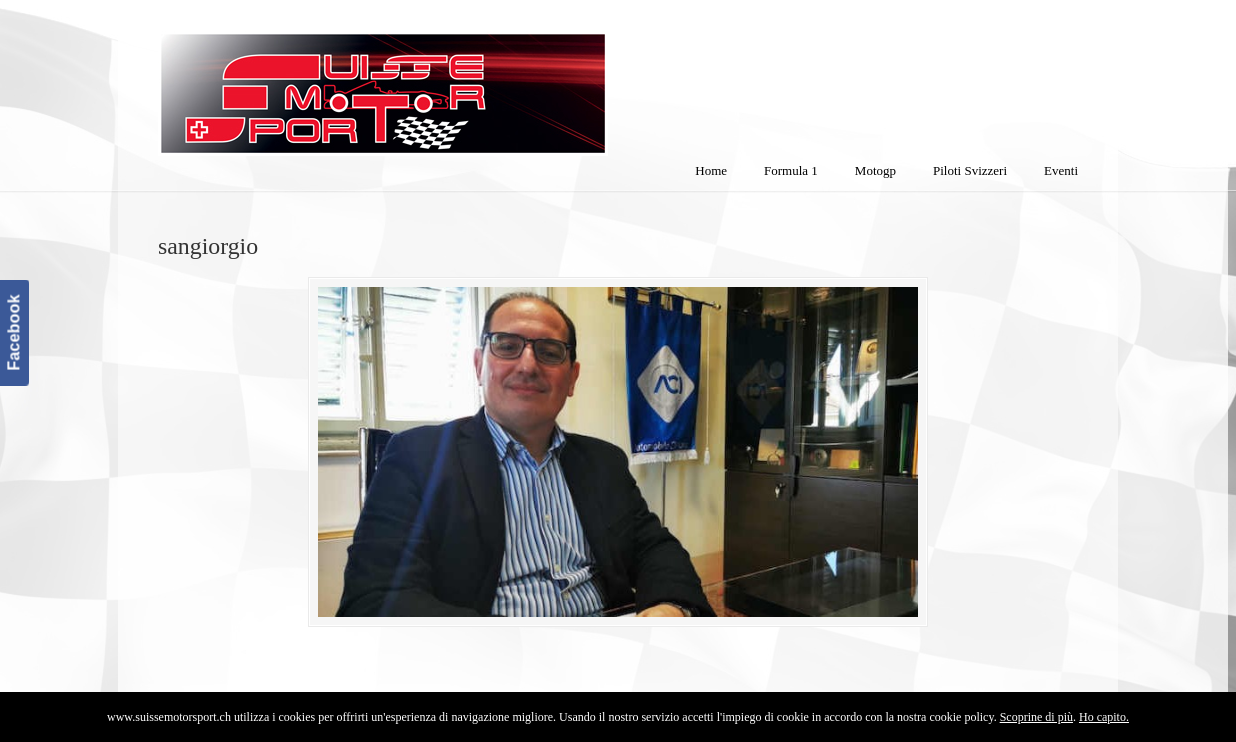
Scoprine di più (1036, 717)
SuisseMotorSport (467, 81)
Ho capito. (1104, 717)
